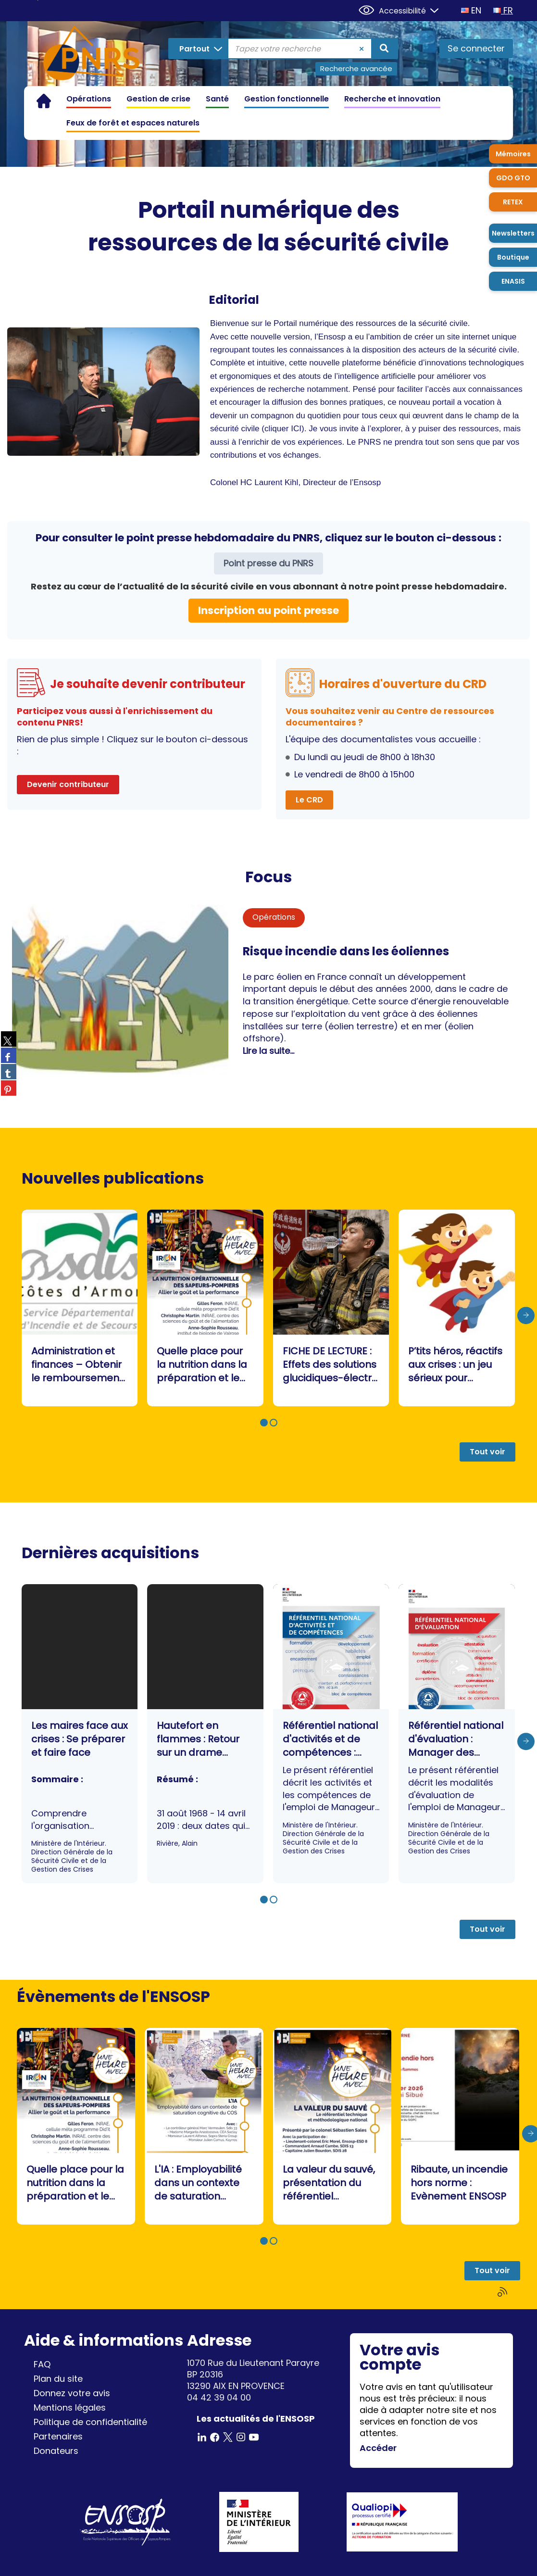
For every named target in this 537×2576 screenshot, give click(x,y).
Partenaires (58, 2436)
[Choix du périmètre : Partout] (198, 48)
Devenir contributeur (68, 784)
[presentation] (526, 1315)
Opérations (273, 917)
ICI (296, 428)
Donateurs (56, 2451)
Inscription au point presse (268, 610)
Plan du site (58, 2379)
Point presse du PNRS (268, 563)
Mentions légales (70, 2407)
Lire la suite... (268, 1051)
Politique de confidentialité (90, 2422)
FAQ (42, 2364)
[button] (264, 1422)
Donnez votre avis (72, 2393)
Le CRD (309, 799)
